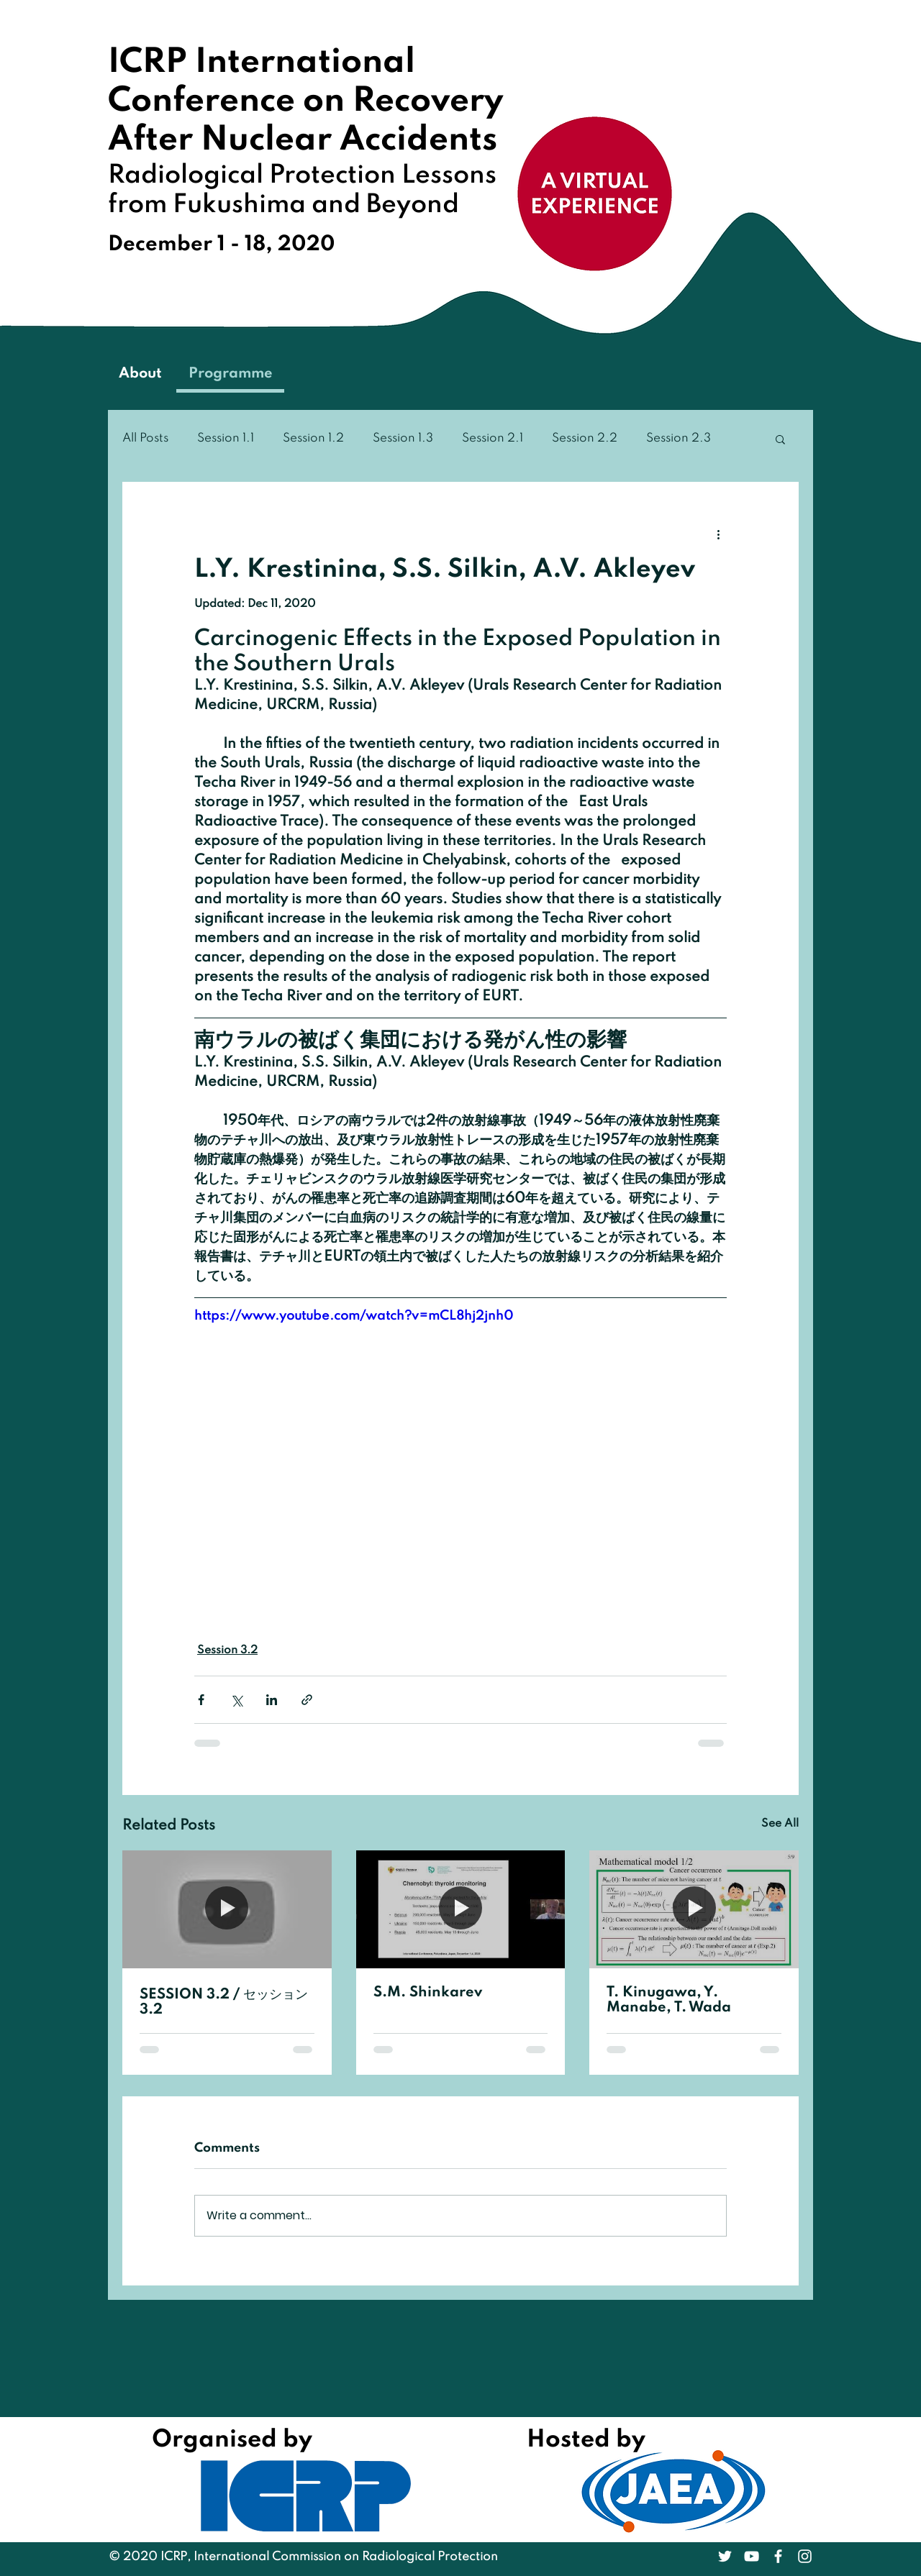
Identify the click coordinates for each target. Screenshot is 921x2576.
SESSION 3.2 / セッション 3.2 (224, 2002)
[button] (780, 438)
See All (780, 1824)
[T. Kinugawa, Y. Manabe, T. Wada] (694, 1909)
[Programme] (230, 374)
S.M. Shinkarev (427, 1993)
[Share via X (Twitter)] (236, 1700)
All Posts (145, 438)
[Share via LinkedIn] (271, 1700)
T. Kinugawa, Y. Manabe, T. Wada (669, 2000)
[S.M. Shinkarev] (461, 1909)
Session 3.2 (227, 1650)
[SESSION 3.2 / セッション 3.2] (227, 1909)
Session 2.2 (584, 438)
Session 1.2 (313, 438)
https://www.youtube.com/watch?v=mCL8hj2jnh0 (353, 1316)
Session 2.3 (678, 438)
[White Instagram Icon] (805, 2556)
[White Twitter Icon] (725, 2556)
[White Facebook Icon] (778, 2556)
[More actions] (718, 533)
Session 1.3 (403, 438)
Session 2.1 (492, 438)
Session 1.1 (225, 438)
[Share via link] (307, 1700)
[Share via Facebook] (201, 1700)
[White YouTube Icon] (752, 2556)
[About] (140, 374)
